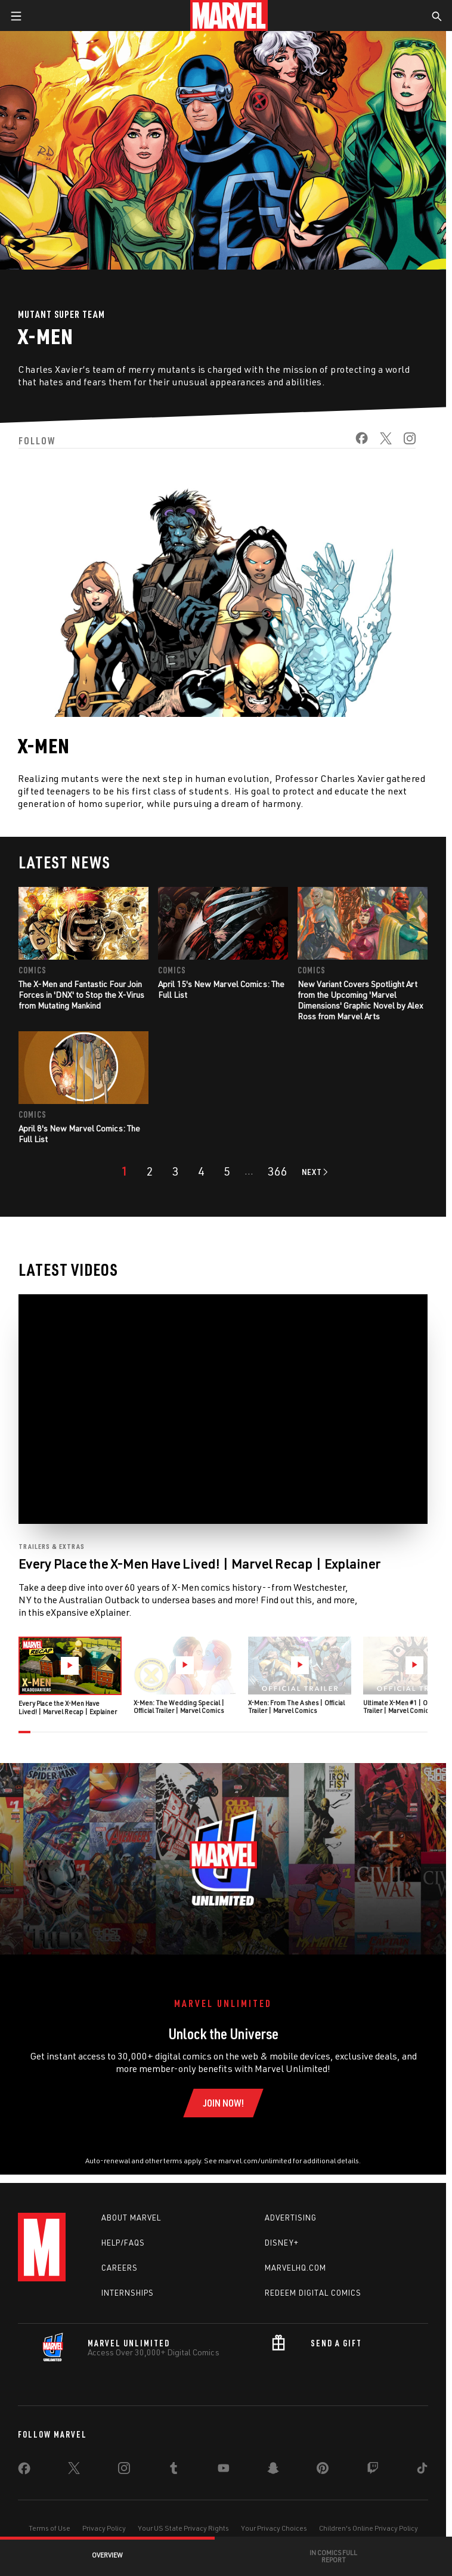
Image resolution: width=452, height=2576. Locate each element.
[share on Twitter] (380, 442)
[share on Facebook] (355, 442)
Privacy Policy (104, 2528)
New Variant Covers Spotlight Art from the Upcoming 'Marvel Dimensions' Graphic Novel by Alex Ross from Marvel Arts (360, 1000)
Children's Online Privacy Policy (368, 2528)
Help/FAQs (123, 2242)
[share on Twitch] (373, 2470)
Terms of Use (49, 2528)
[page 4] (201, 1171)
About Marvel (131, 2217)
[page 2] (150, 1171)
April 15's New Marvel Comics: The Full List (221, 989)
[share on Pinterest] (323, 2470)
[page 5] (227, 1171)
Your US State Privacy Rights (183, 2528)
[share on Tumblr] (173, 2470)
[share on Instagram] (404, 442)
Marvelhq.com (295, 2267)
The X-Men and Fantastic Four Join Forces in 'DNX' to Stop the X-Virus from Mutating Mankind (81, 994)
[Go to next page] (316, 1172)
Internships (127, 2292)
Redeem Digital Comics (313, 2292)
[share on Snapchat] (273, 2470)
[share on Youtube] (224, 2470)
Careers (119, 2267)
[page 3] (176, 1171)
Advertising (291, 2217)
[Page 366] (277, 1171)
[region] (223, 1409)
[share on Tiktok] (422, 2470)
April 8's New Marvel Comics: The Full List (79, 1133)
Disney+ (282, 2242)
